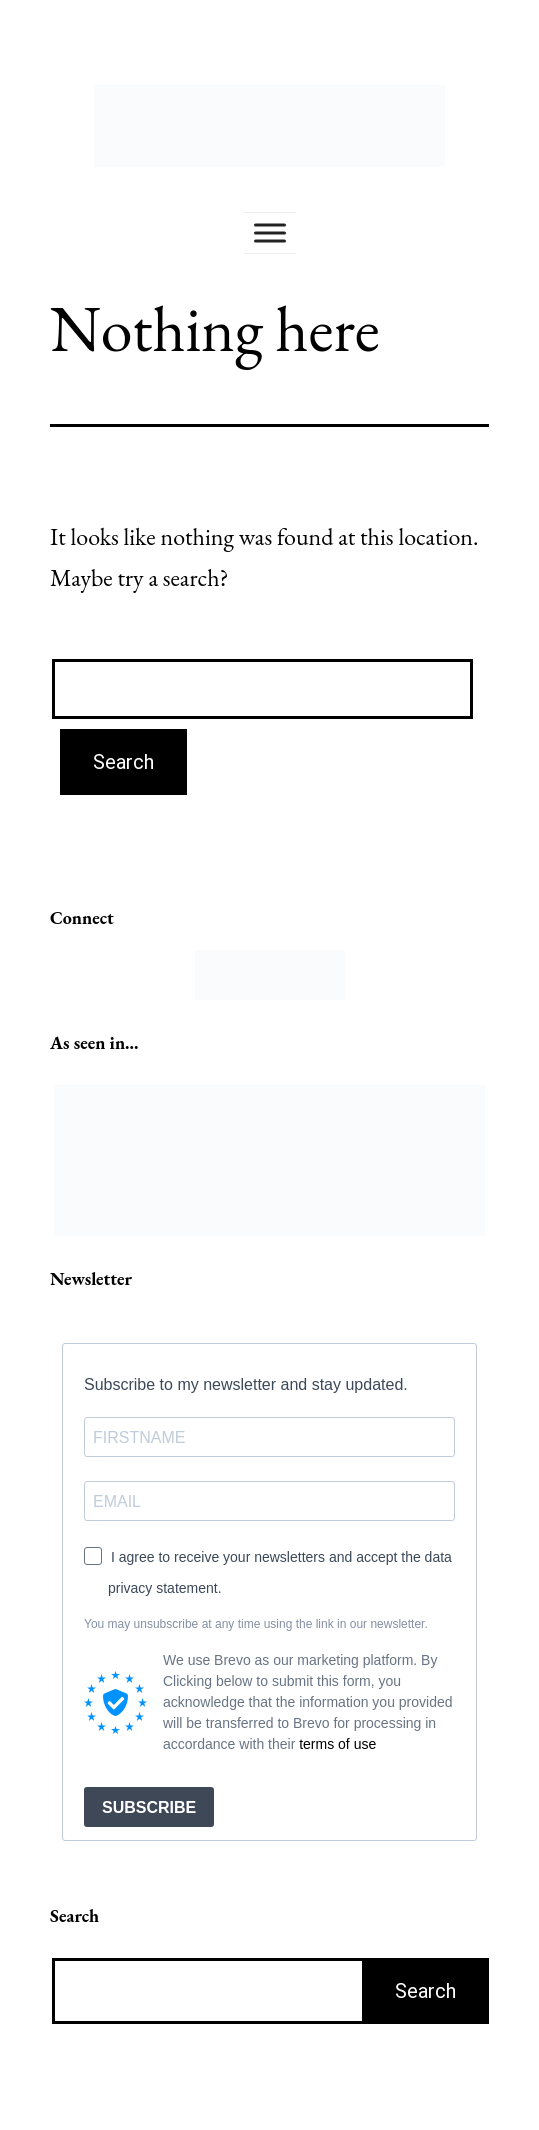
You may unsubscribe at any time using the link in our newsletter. (256, 1624)
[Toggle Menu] (270, 232)
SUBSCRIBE (149, 1807)
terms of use (337, 1744)
